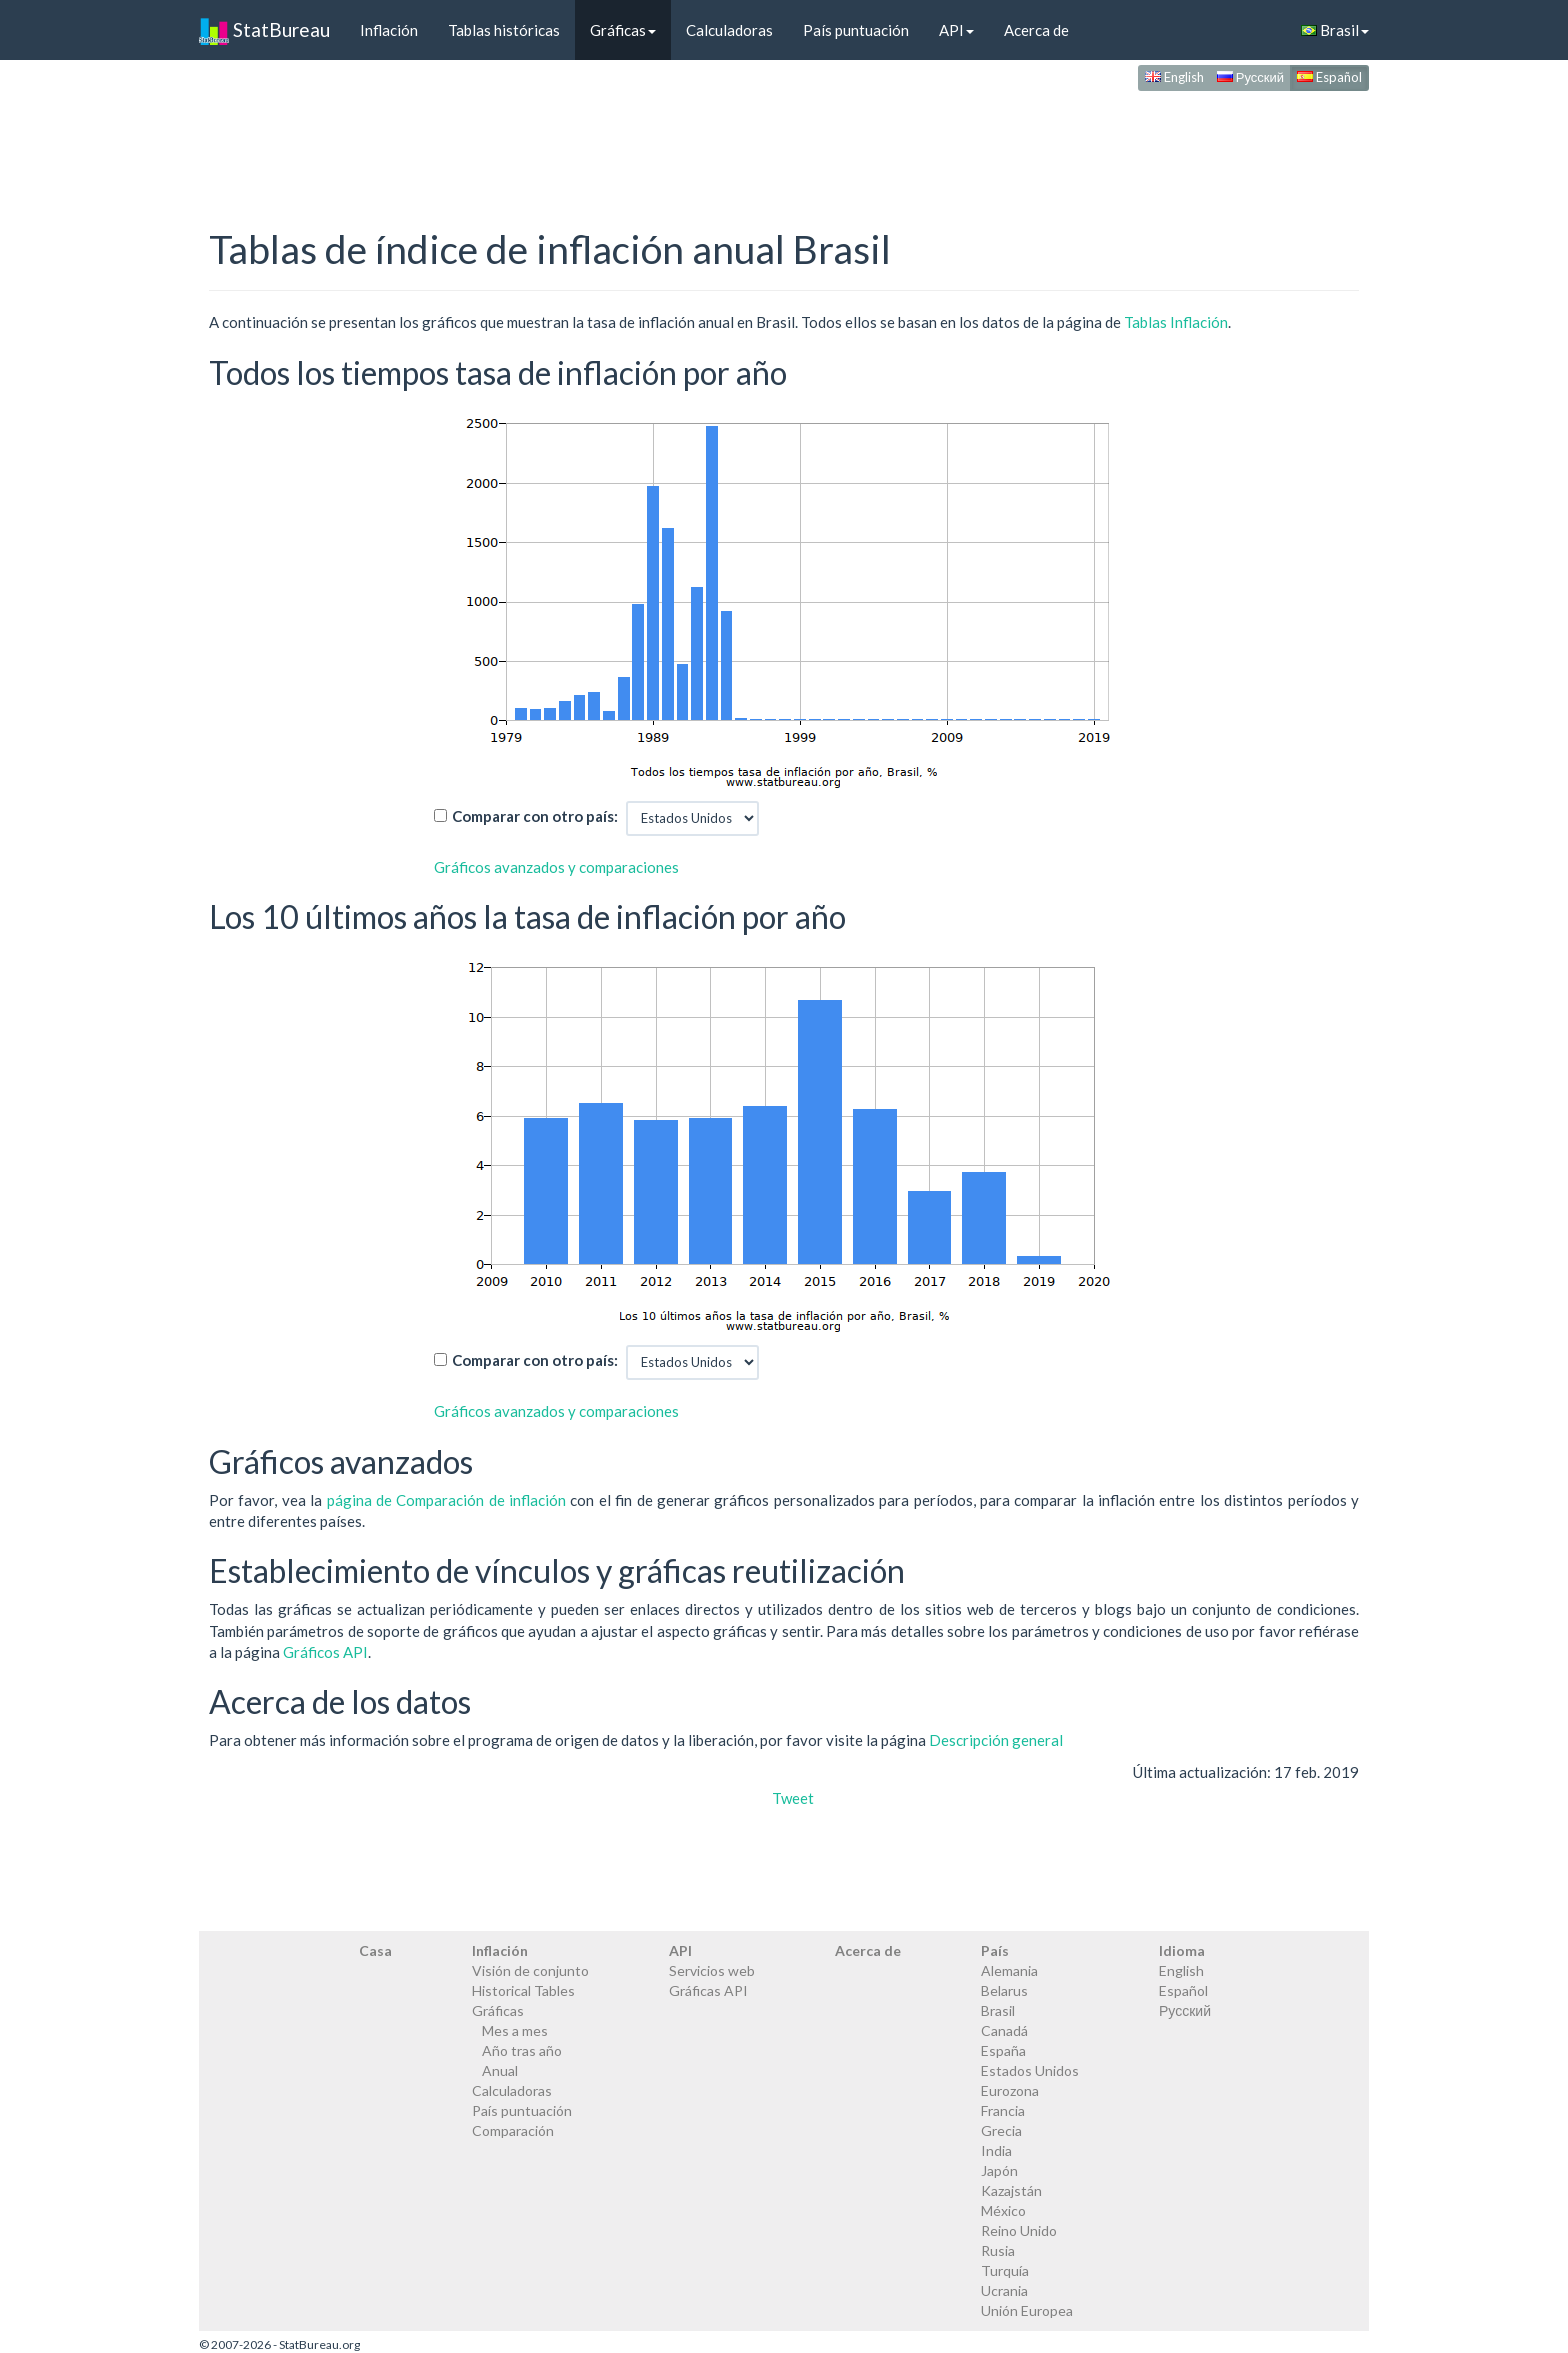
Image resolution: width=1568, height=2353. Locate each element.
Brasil (1335, 30)
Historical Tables (523, 1990)
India (996, 2150)
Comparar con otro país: (535, 816)
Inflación (389, 30)
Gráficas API (708, 1990)
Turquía (1005, 2270)
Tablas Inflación (1176, 322)
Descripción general (996, 1740)
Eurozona (1010, 2090)
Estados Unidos (1030, 2070)
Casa (375, 1950)
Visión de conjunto (530, 1970)
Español (1329, 77)
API (956, 30)
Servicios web (712, 1970)
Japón (999, 2170)
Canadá (1004, 2030)
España (1003, 2050)
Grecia (1001, 2130)
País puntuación (856, 30)
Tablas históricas (504, 30)
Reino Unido (1019, 2230)
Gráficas (623, 30)
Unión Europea (1027, 2310)
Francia (1003, 2110)
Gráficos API (325, 1652)
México (1003, 2210)
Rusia (998, 2250)
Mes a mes (515, 2030)
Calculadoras (729, 30)
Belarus (1004, 1990)
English (1174, 77)
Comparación (513, 2130)
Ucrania (1004, 2290)
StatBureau (264, 30)
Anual (500, 2070)
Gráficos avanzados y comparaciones (556, 867)
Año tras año (522, 2050)
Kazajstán (1011, 2190)
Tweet (793, 1798)
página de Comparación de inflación (447, 1500)
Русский (1250, 77)
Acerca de (1036, 30)
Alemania (1009, 1970)
